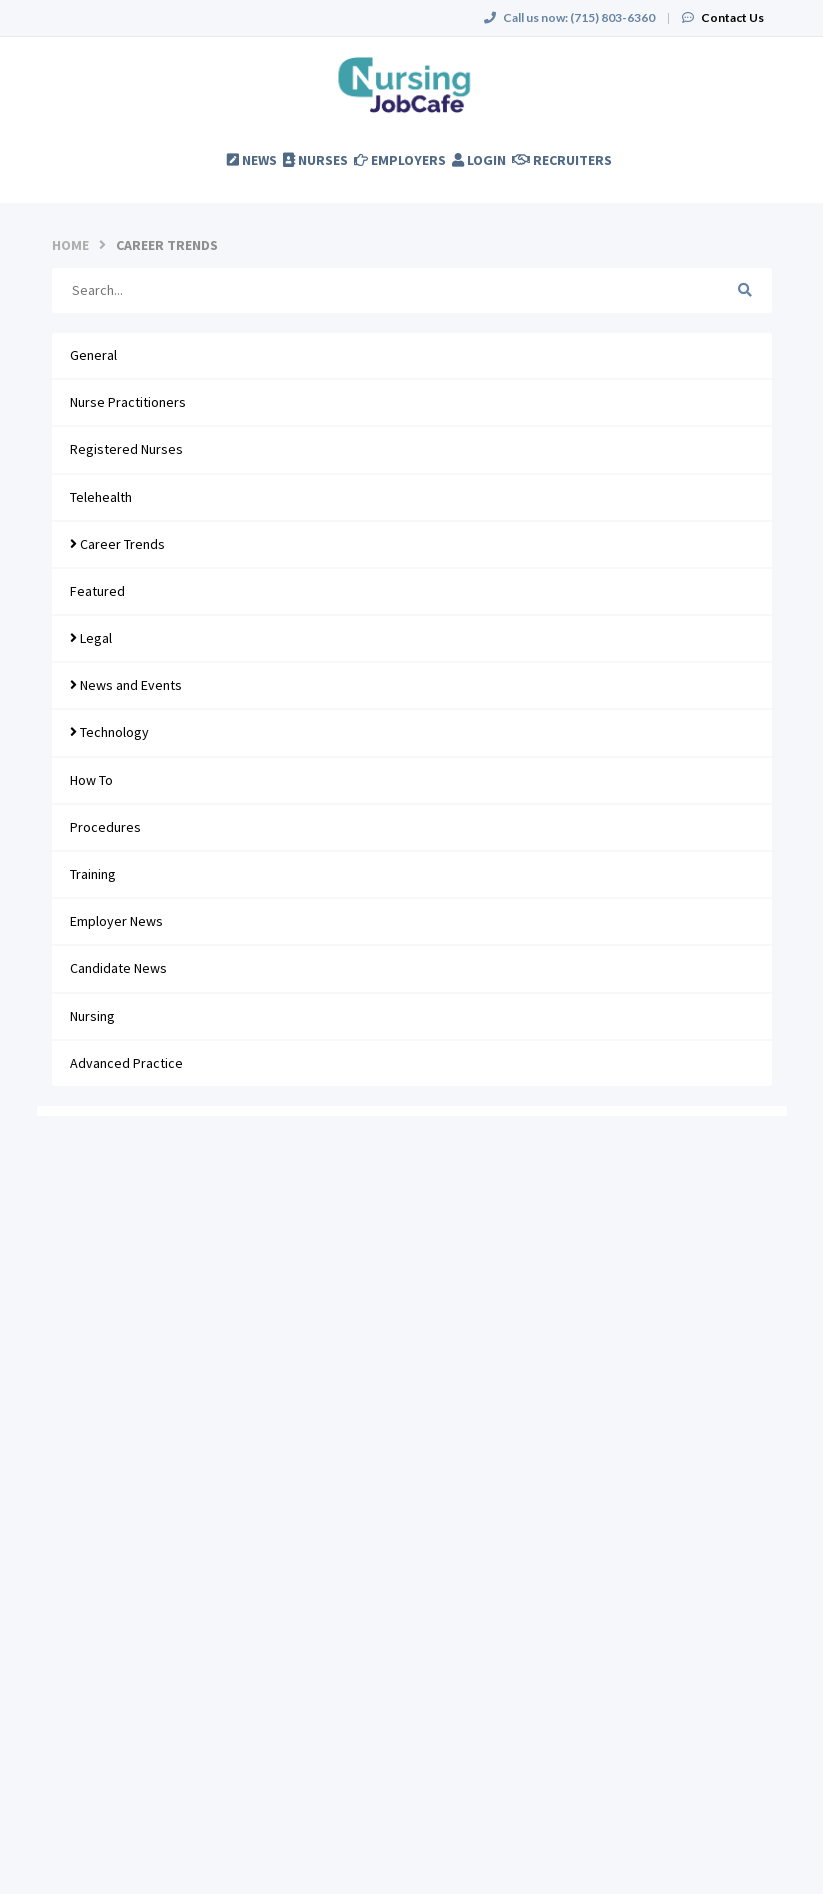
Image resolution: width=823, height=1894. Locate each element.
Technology (109, 732)
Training (93, 874)
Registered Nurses (126, 449)
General (93, 355)
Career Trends (117, 544)
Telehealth (101, 497)
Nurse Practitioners (128, 402)
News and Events (126, 685)
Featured (97, 591)
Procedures (105, 827)
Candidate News (118, 968)
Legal (91, 638)
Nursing (92, 1016)
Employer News (116, 921)
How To (91, 780)
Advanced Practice (126, 1063)
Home (70, 245)
